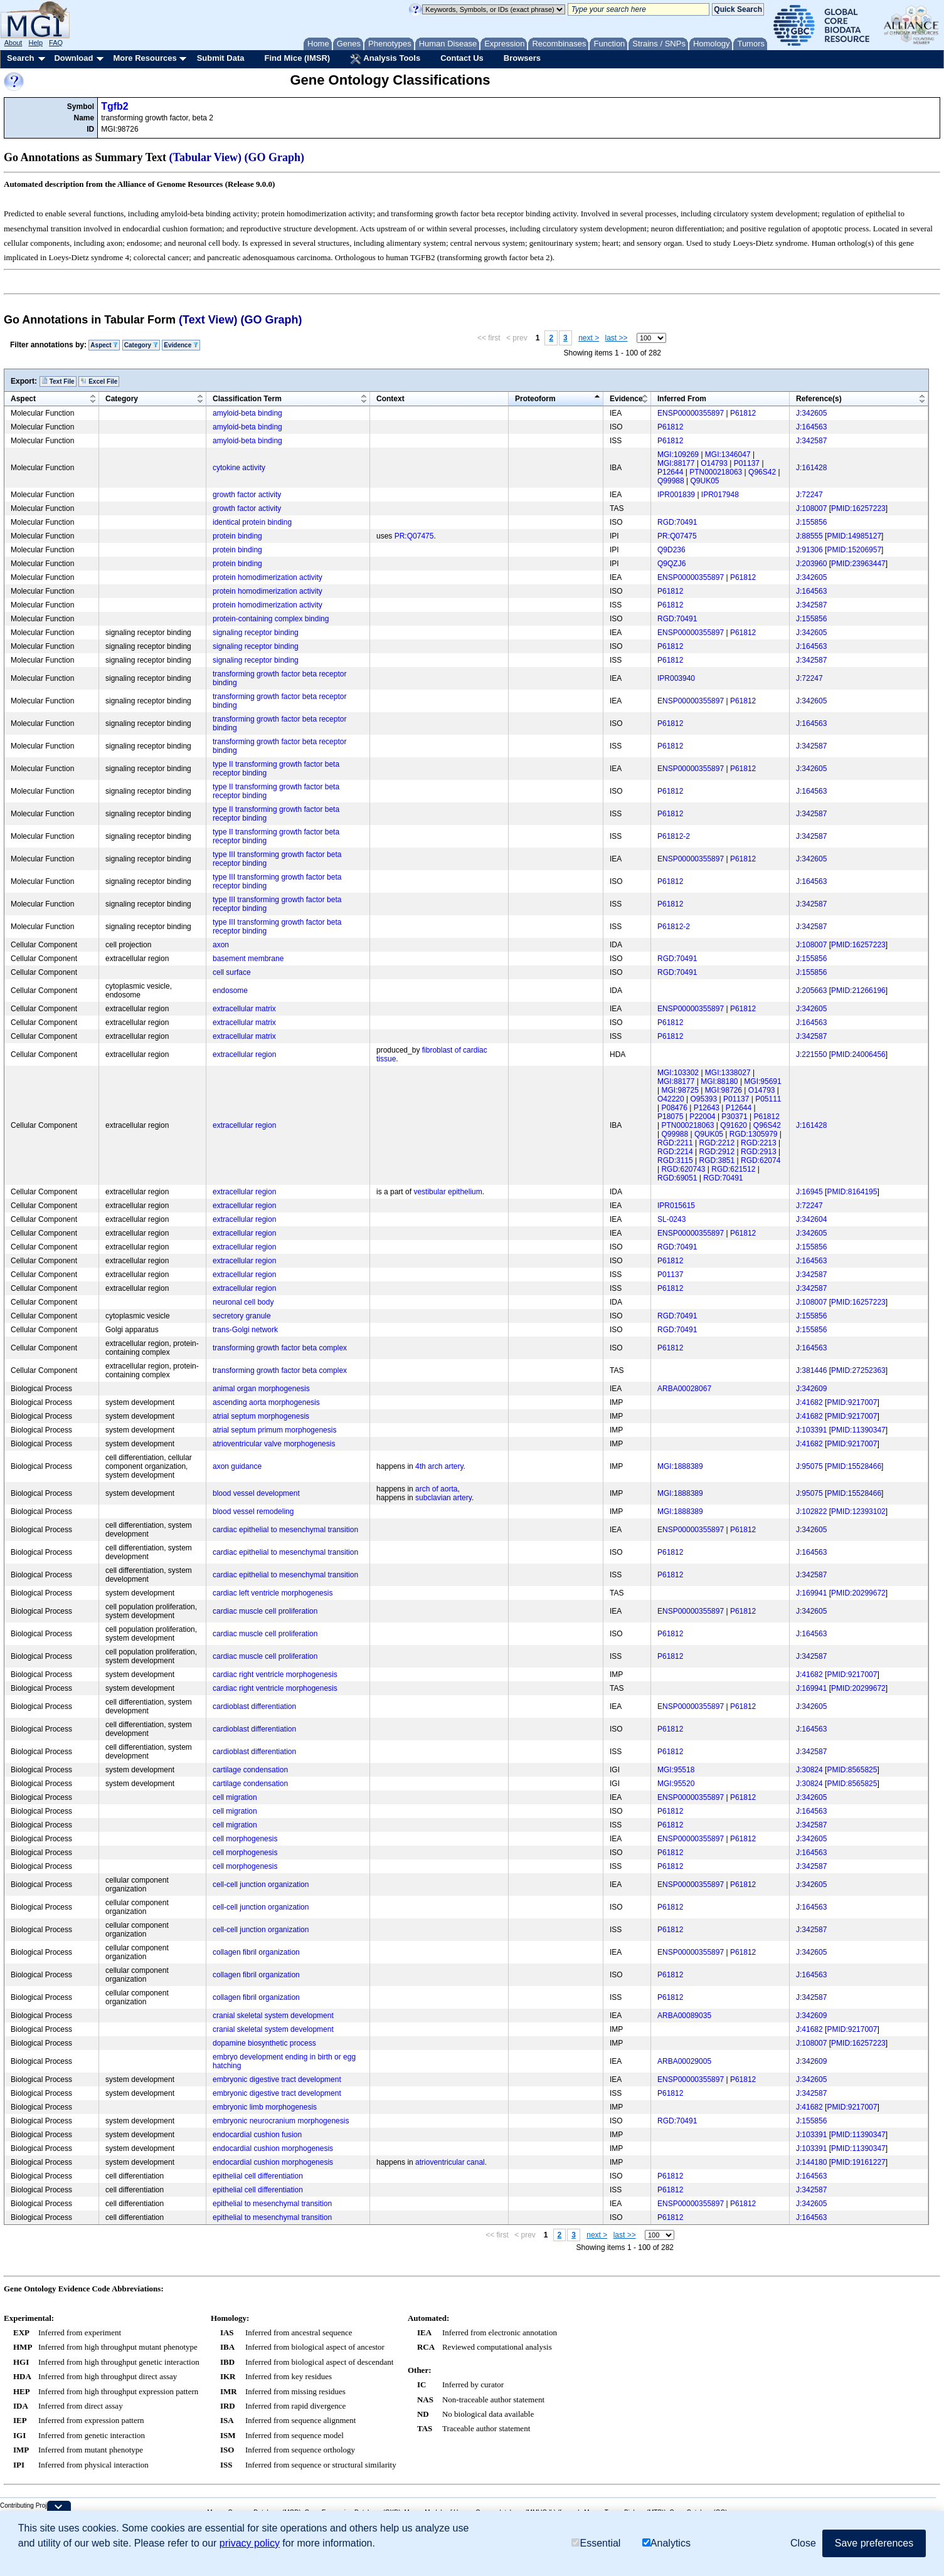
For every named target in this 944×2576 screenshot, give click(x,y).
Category (141, 345)
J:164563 (811, 427)
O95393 (704, 1099)
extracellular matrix (244, 1008)
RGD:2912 (717, 1151)
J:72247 (809, 494)
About (13, 42)
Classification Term (247, 398)
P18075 (670, 1116)
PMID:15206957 (854, 549)
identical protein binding (252, 522)
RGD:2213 (759, 1142)
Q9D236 (671, 549)
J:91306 (809, 549)
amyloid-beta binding (247, 413)
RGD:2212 (717, 1142)
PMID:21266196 (858, 990)
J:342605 (811, 413)
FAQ (56, 42)
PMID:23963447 (858, 563)
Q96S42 (762, 472)
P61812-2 (673, 836)
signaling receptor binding (256, 632)
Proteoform (535, 398)
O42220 (670, 1099)
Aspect (104, 345)
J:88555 (809, 536)
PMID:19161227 (858, 2162)
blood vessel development (256, 1493)
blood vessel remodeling (253, 1511)
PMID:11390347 (858, 1430)
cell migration (235, 1797)
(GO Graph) (275, 157)
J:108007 (811, 508)
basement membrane (248, 958)
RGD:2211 (675, 1142)
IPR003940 (676, 678)
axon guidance (237, 1466)
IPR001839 (676, 494)
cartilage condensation (250, 1769)
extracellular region (244, 1054)
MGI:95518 (675, 1769)
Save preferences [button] (874, 2543)
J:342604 (811, 1219)
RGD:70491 (677, 522)
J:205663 (811, 990)
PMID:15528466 (854, 1466)
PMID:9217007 (852, 1402)
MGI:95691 (762, 1081)
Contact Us (462, 58)
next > (588, 338)
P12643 (706, 1107)
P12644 (670, 472)
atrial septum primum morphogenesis (274, 1430)
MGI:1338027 (728, 1072)
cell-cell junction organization (261, 1884)
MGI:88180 (719, 1081)
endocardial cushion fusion (257, 2134)
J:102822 (811, 1511)
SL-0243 (671, 1219)
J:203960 (811, 563)
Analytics (666, 2543)
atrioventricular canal (450, 2162)
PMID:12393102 (858, 1511)
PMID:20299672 (858, 1593)
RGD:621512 (733, 1169)
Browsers (522, 58)
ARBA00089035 (684, 2015)
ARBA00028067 (684, 1388)
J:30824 (809, 1769)
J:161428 (811, 467)
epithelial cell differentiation (258, 2176)
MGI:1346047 (728, 454)
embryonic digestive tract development (277, 2079)
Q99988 (670, 480)
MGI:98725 (679, 1090)
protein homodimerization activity (267, 577)
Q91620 (733, 1125)
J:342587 (811, 440)
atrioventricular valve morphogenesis (274, 1443)
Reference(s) (819, 398)
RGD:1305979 (753, 1134)
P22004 (702, 1116)
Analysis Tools (385, 59)
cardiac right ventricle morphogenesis (275, 1674)
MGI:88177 (675, 463)
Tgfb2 (115, 106)
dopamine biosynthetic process (264, 2043)
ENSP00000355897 (690, 413)
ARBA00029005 (684, 2061)
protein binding (237, 536)
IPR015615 (676, 1205)
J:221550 (811, 1054)
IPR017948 (720, 494)
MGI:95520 (675, 1783)
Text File (58, 381)
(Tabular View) (205, 157)
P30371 (734, 1116)
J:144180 (811, 2162)
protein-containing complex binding (271, 618)
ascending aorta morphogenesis (266, 1402)
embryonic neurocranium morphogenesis (281, 2120)
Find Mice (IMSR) (297, 58)
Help (35, 42)
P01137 (747, 463)
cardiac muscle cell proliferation (265, 1611)
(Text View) (208, 319)
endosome (230, 990)
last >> (616, 338)
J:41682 (809, 1402)
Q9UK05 (705, 480)
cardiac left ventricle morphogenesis (272, 1593)
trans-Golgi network (245, 1329)
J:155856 (811, 522)
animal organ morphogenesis (261, 1388)
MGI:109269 (678, 454)
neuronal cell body (243, 1302)
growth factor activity (247, 494)
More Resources (144, 58)
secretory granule (242, 1316)
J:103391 (811, 1430)
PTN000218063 (715, 472)
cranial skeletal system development (273, 2015)
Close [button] (803, 2543)
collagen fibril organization (256, 1952)
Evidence (181, 345)
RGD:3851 (717, 1160)
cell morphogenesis (245, 1838)
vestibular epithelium (447, 1191)
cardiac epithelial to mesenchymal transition (285, 1529)
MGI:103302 (678, 1072)
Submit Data (221, 58)
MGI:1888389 (680, 1466)
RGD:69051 (677, 1178)
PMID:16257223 (858, 508)
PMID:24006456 (858, 1054)
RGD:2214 (675, 1151)
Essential (595, 2543)
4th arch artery (439, 1466)
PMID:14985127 (854, 536)
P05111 (768, 1099)
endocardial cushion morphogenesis (273, 2148)
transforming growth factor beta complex (280, 1347)
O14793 (714, 463)
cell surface (232, 972)
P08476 (674, 1107)
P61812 (743, 413)
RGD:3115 (675, 1160)
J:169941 (811, 1593)
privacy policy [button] (250, 2543)
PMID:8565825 (852, 1769)
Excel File (98, 381)
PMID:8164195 (852, 1191)
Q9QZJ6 (671, 563)
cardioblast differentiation (254, 1706)
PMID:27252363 (858, 1370)
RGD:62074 (760, 1160)
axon (221, 944)
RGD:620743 (683, 1169)
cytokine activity (239, 467)
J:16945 (809, 1191)
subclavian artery (443, 1497)
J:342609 (811, 1388)
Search (20, 58)
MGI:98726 (723, 1090)
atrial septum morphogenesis (261, 1416)
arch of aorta (436, 1489)
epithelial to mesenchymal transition (272, 2203)
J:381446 (811, 1370)
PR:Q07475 (414, 536)
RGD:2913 (759, 1151)
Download (73, 58)
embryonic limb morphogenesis (265, 2107)
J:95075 (809, 1466)
